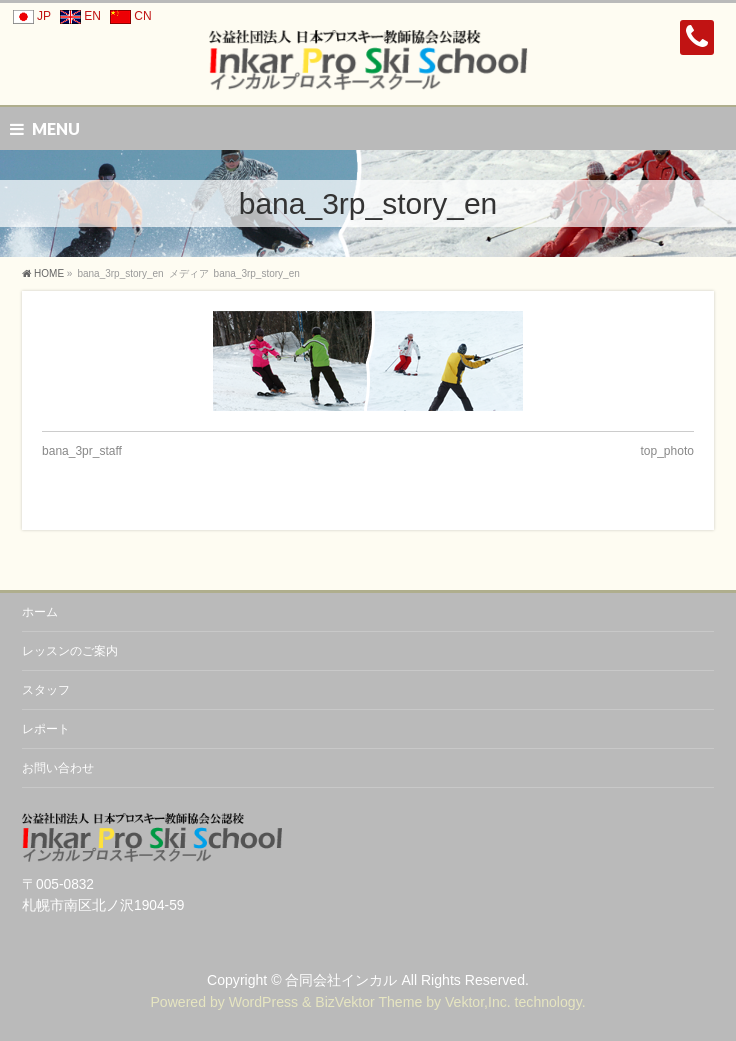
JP (29, 16)
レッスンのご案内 (70, 651)
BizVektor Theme (368, 1002)
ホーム (40, 612)
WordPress (263, 1002)
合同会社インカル (341, 980)
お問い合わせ (58, 768)
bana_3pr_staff (82, 451)
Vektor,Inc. (478, 1002)
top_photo (667, 451)
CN (127, 16)
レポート (46, 729)
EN (77, 16)
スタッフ (46, 690)
